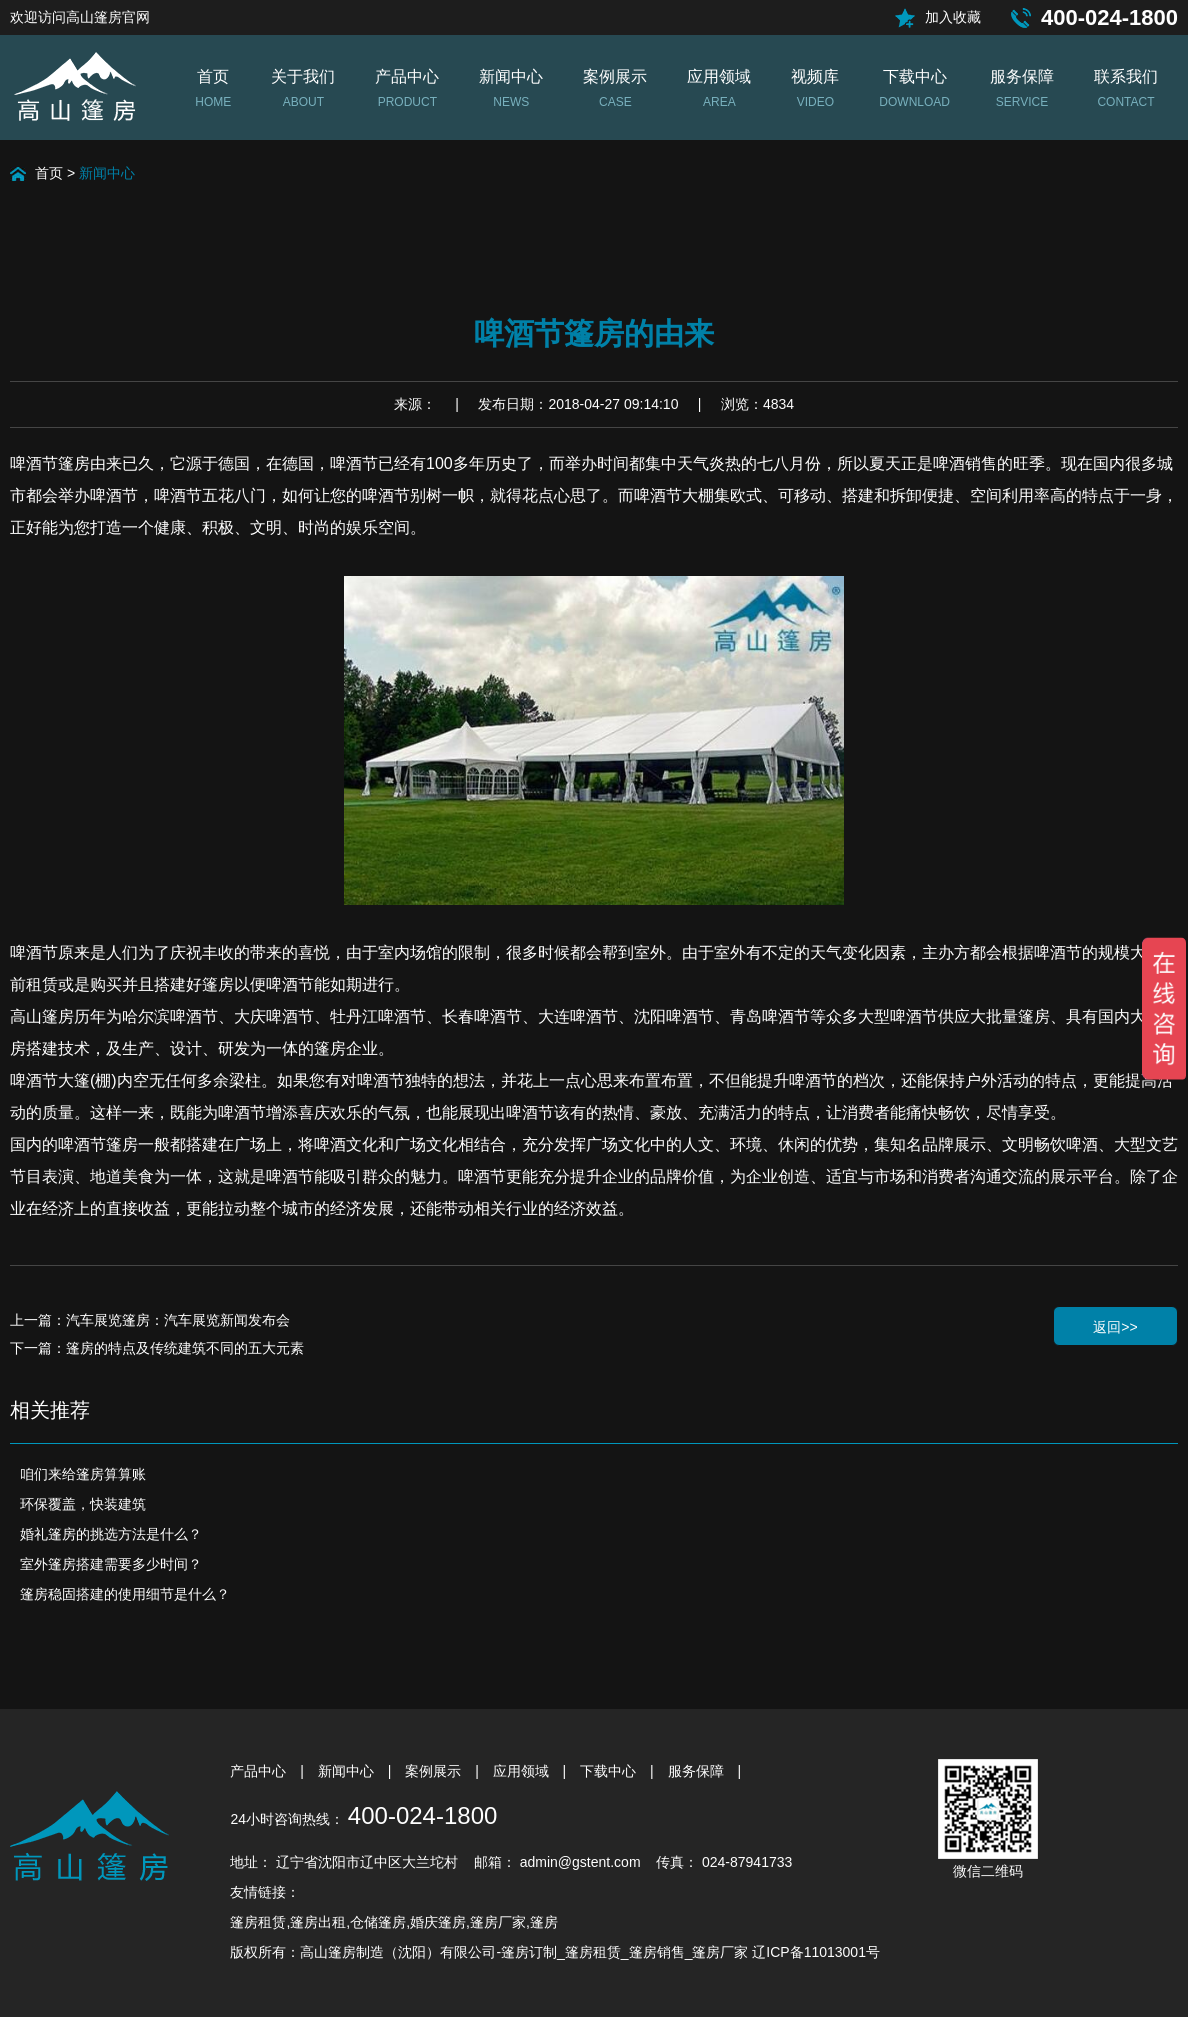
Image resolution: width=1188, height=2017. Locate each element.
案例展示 (435, 1771)
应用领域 (523, 1771)
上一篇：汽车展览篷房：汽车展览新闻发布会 (150, 1320)
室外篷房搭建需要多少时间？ (111, 1564)
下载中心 (610, 1771)
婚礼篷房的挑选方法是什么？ (111, 1534)
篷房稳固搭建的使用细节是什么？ (125, 1594)
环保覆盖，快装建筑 (83, 1504)
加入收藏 (953, 17)
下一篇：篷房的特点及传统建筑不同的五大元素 (157, 1348)
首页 (49, 173)
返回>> (1115, 1327)
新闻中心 (107, 173)
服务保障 (698, 1771)
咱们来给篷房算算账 (83, 1474)
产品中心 (260, 1771)
